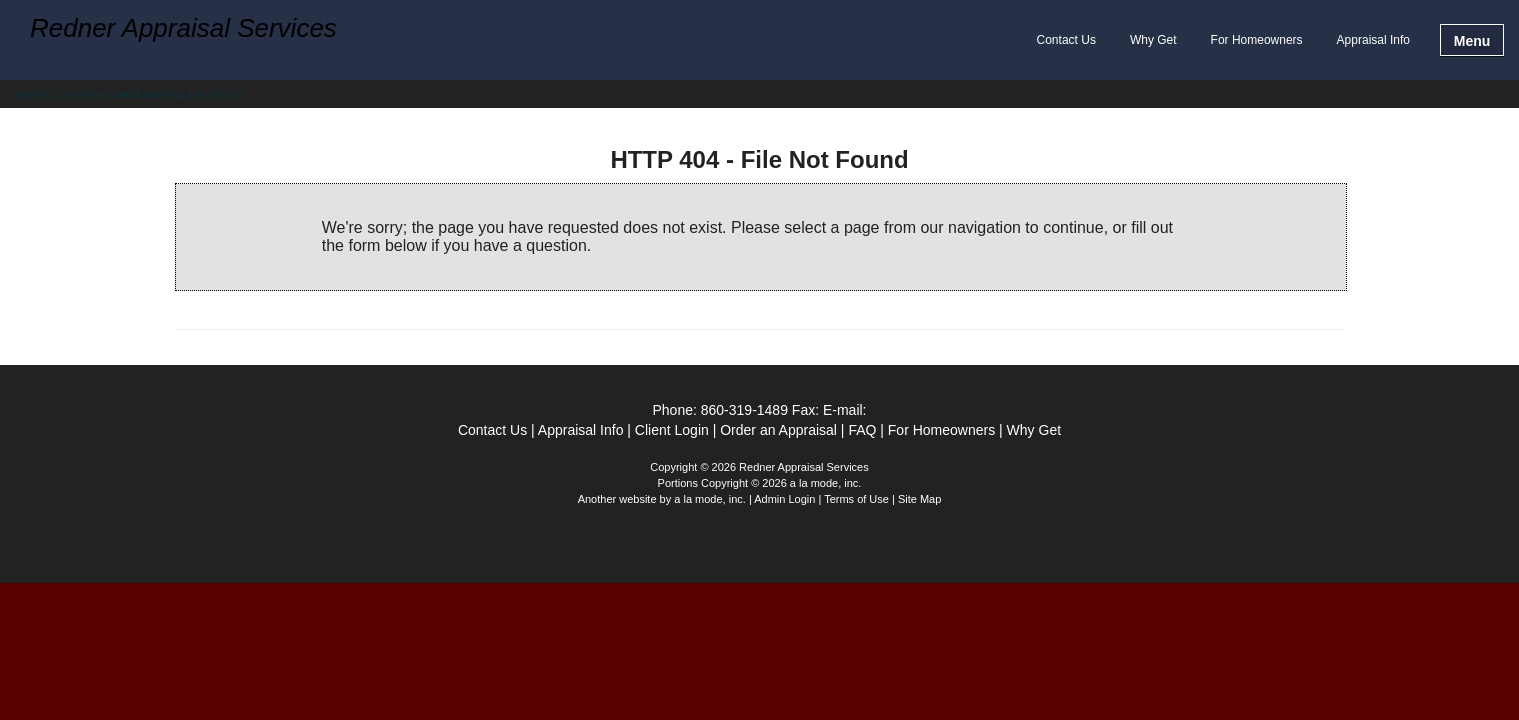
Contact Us (1066, 40)
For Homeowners (1257, 40)
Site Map (919, 499)
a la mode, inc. (710, 499)
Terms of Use (856, 499)
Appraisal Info (1373, 40)
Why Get (1153, 40)
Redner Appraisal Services (183, 29)
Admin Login (784, 499)
